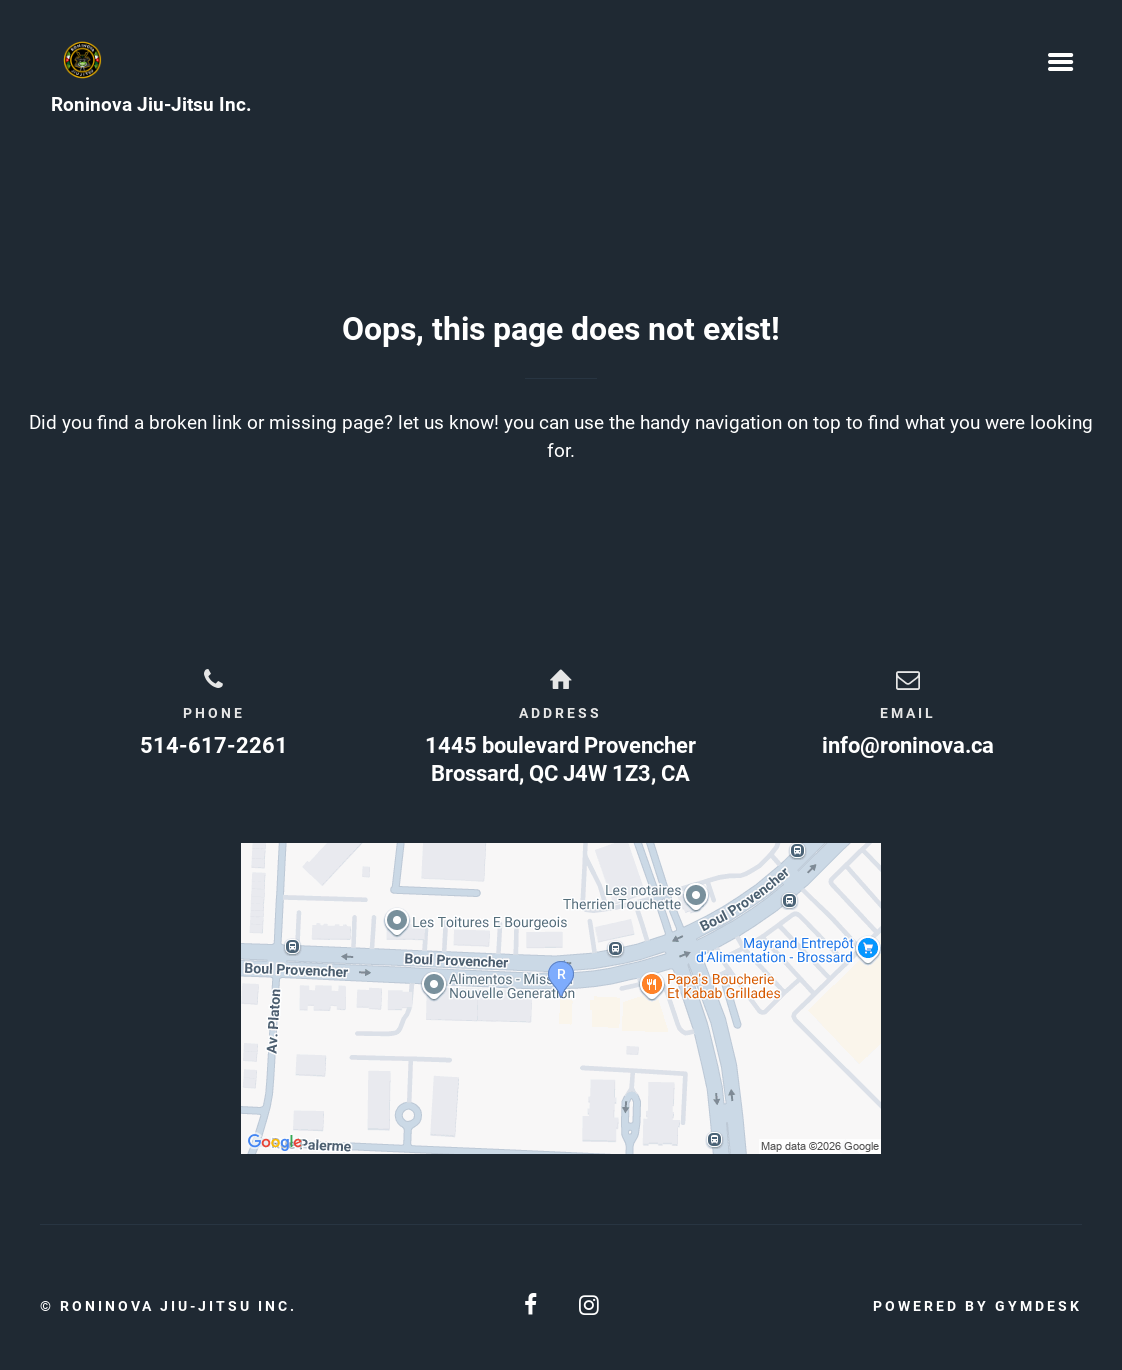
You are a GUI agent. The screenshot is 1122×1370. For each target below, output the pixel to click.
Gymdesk (1038, 1306)
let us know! (448, 422)
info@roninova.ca (908, 745)
